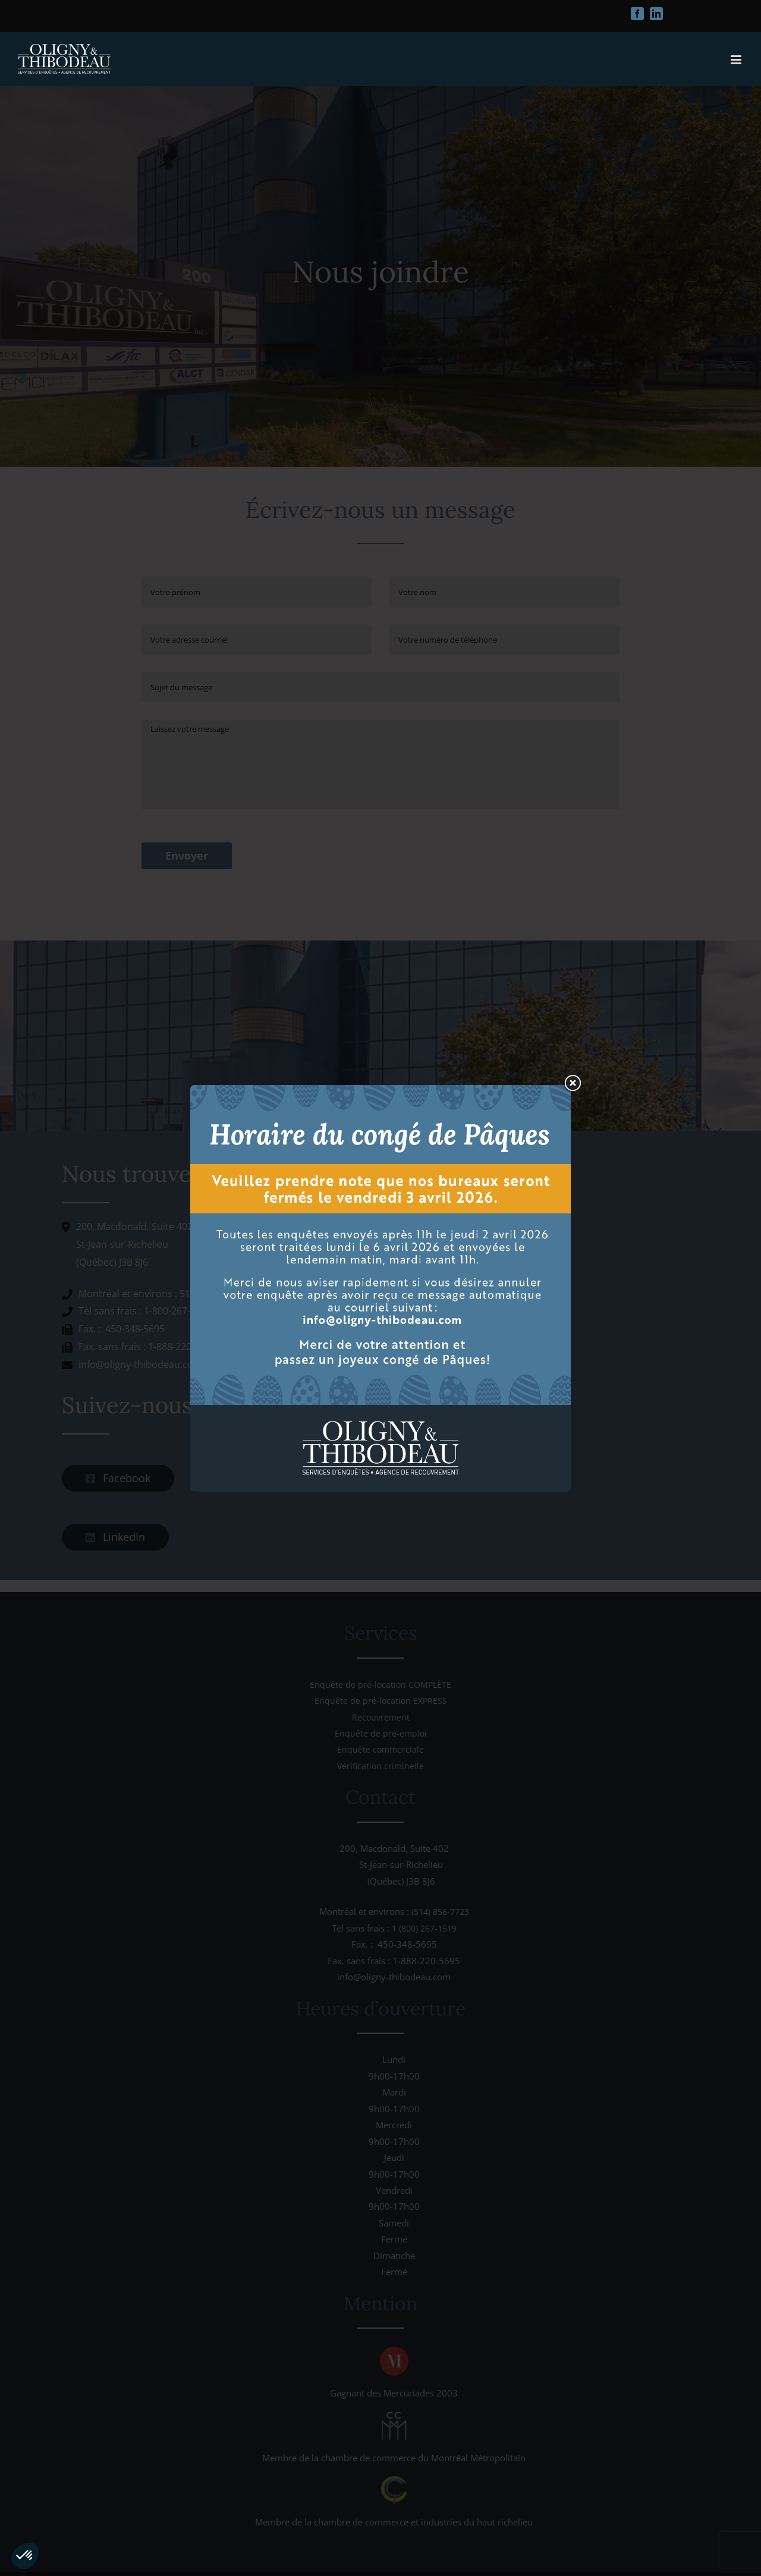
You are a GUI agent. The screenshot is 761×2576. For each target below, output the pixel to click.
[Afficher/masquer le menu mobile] (737, 60)
